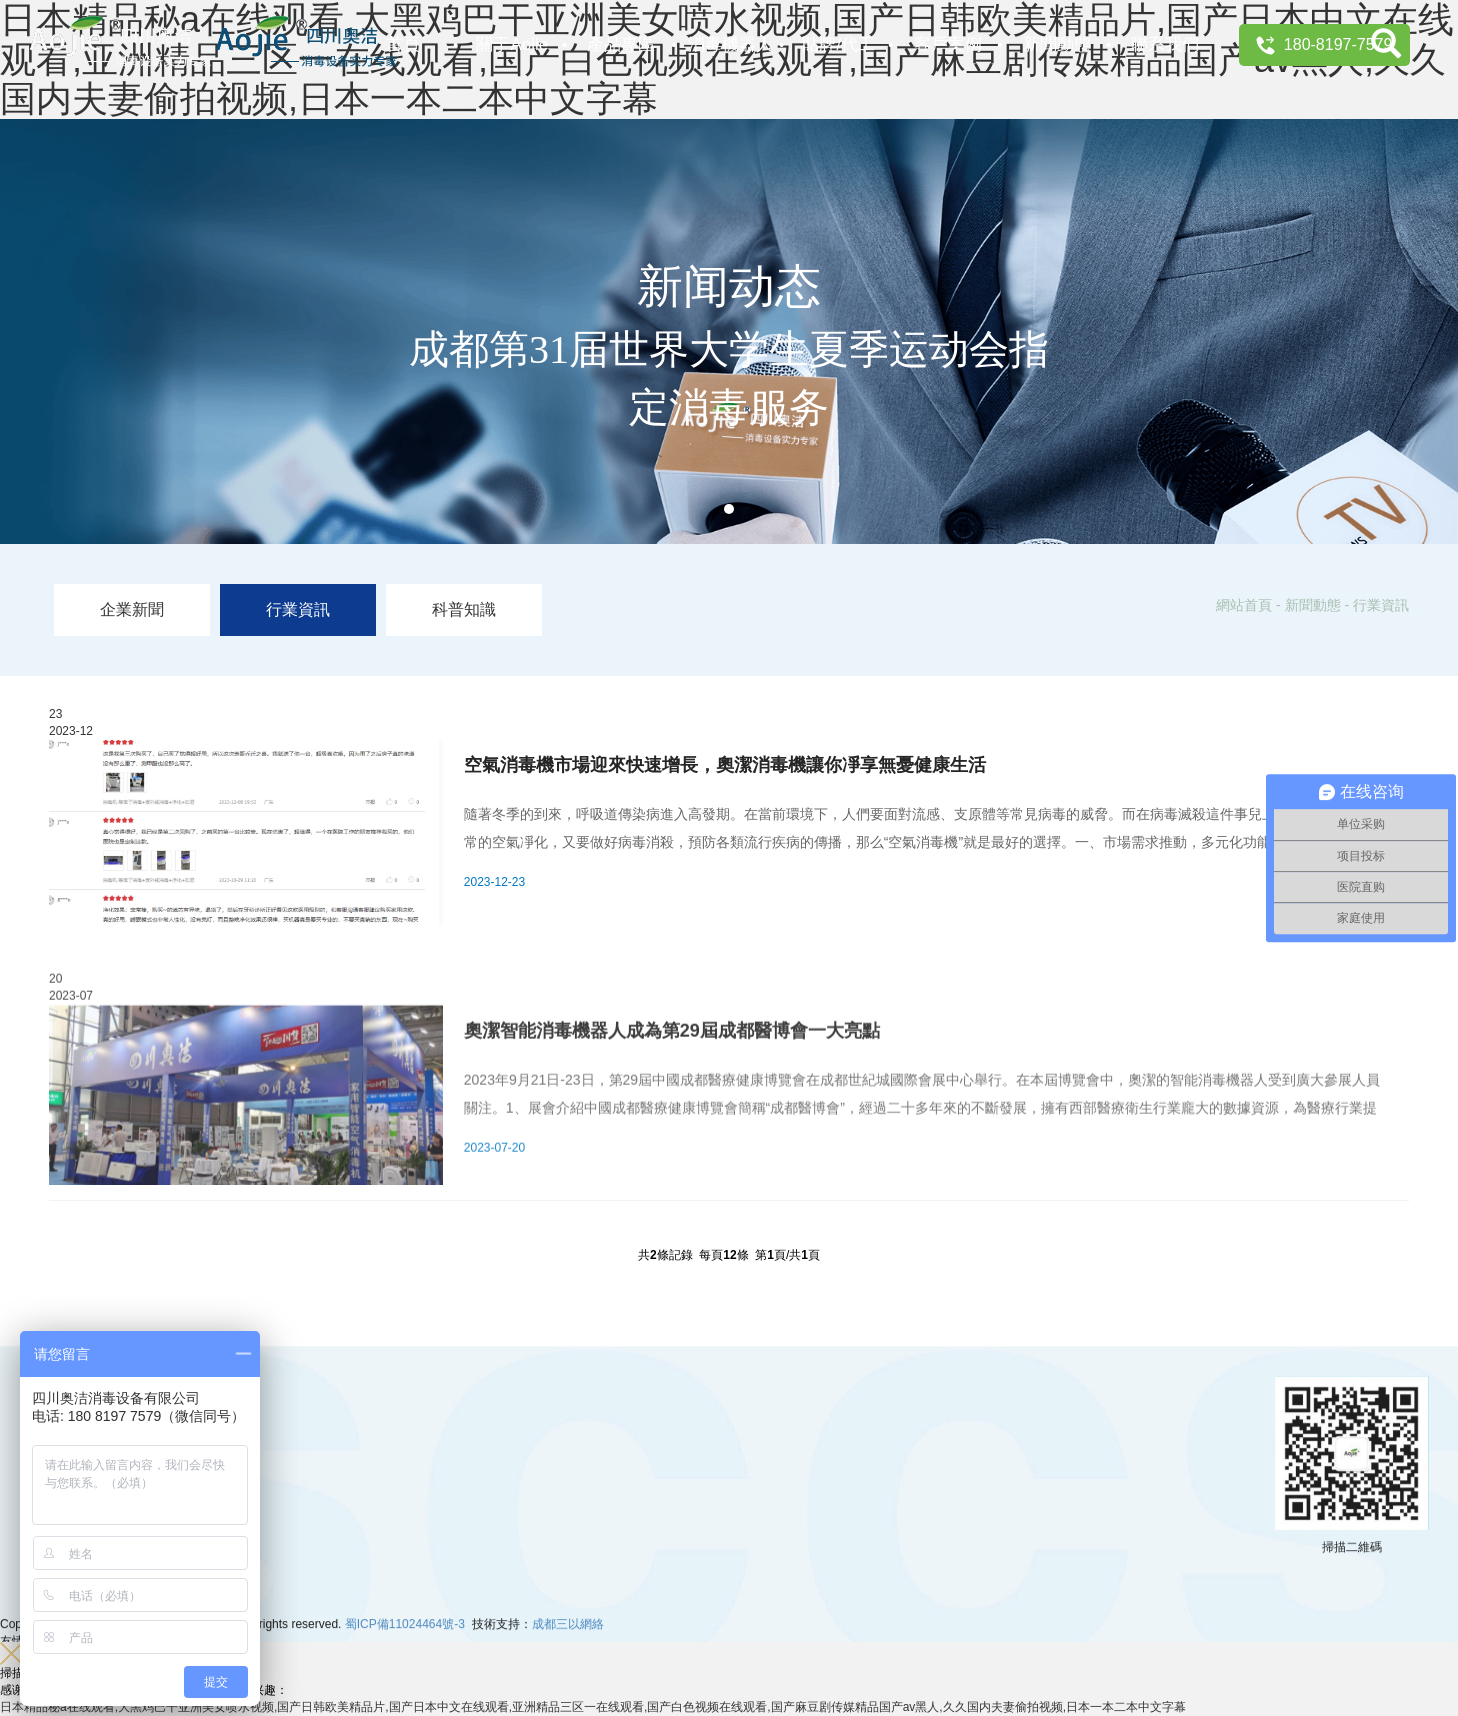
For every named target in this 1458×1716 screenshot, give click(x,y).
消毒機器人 (730, 44)
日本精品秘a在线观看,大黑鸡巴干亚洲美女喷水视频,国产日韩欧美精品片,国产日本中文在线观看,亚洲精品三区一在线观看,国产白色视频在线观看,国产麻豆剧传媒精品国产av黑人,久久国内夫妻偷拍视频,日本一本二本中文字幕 (593, 1707)
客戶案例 (948, 44)
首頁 (403, 44)
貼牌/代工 (838, 44)
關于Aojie (512, 44)
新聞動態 (1057, 44)
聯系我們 (1165, 44)
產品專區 (621, 44)
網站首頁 (1244, 605)
